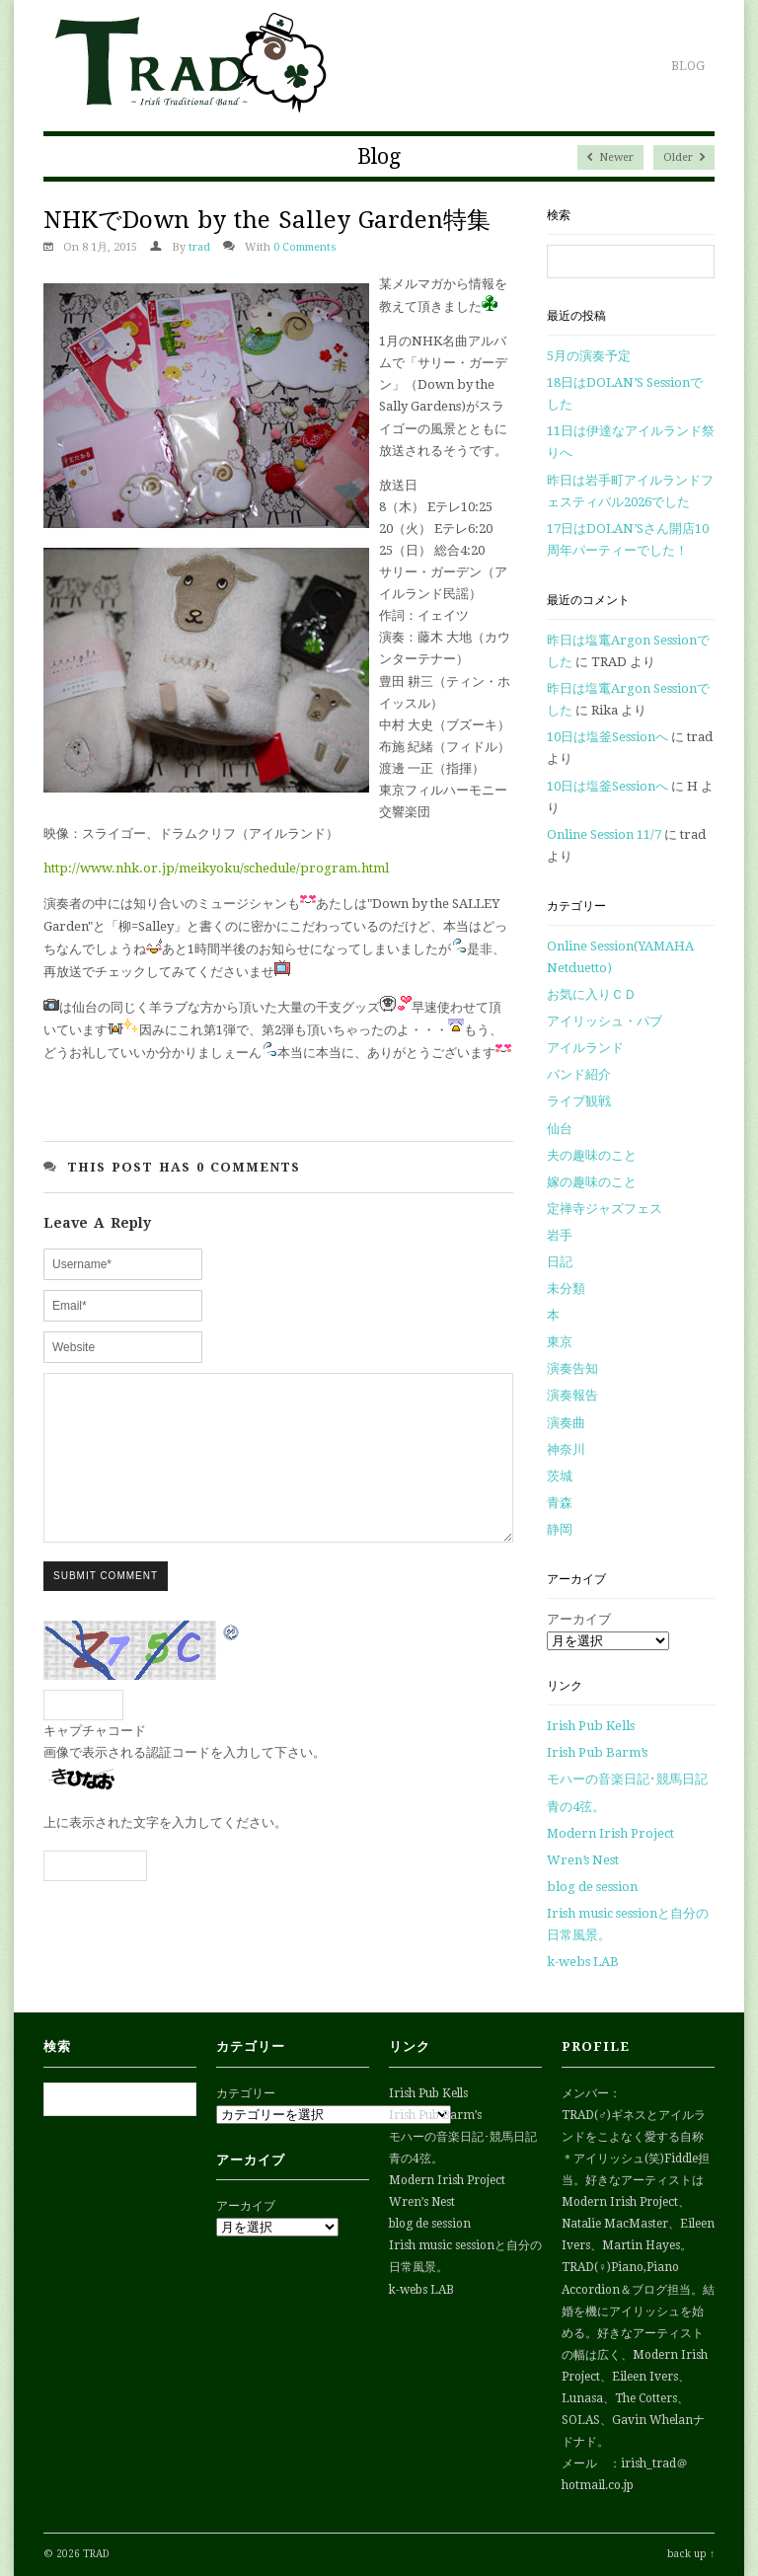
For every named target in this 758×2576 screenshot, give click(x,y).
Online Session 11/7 (604, 834)
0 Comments (305, 247)
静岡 (559, 1529)
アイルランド (585, 1047)
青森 (559, 1502)
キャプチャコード (94, 1760)
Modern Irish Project (610, 1833)
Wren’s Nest (583, 1860)
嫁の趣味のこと (592, 1181)
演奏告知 (572, 1368)
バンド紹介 (579, 1074)
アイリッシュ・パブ (604, 1021)
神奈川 (566, 1449)
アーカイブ (579, 1619)
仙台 (559, 1128)
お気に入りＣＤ (592, 994)
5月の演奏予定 (589, 355)
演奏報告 (572, 1395)
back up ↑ (691, 2553)
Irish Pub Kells (591, 1725)
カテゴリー (245, 2093)
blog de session (592, 1886)
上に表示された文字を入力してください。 (165, 1852)
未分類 (566, 1288)
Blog (688, 66)
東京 (559, 1341)
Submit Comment (105, 1605)
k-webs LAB (583, 1961)
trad (199, 247)
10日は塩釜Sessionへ (607, 736)
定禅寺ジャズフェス (604, 1208)
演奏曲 (566, 1422)
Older (684, 157)
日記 (559, 1261)
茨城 (559, 1476)
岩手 (559, 1235)
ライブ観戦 (579, 1101)
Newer (610, 157)
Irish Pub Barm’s (597, 1752)
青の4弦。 (576, 1806)
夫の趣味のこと (592, 1155)
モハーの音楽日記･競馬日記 (627, 1779)
